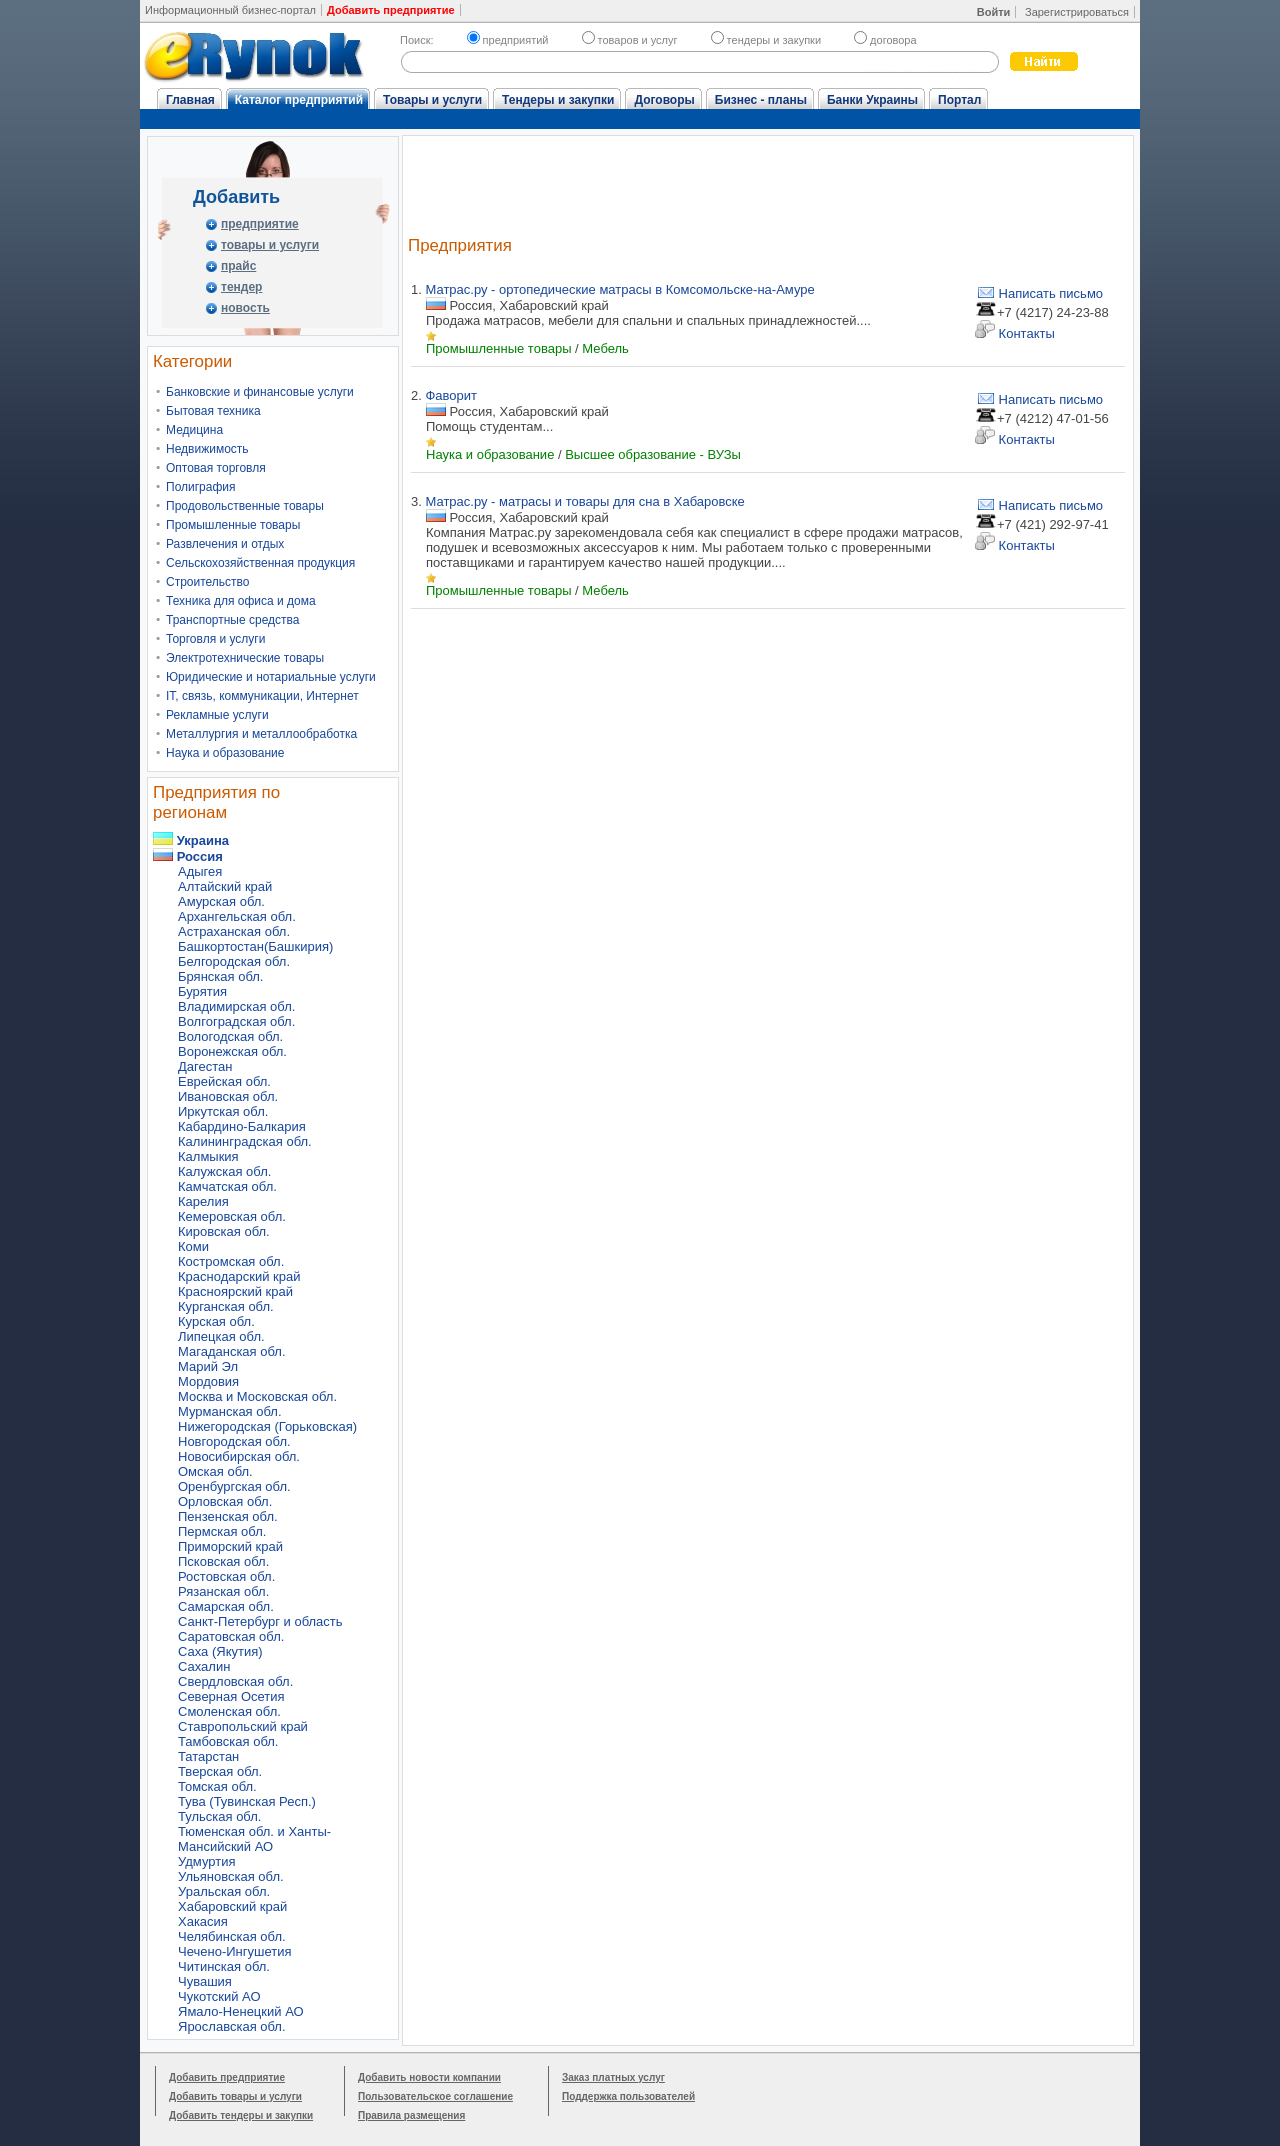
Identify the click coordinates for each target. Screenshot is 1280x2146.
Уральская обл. (224, 1891)
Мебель (605, 348)
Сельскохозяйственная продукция (260, 563)
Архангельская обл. (237, 916)
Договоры (664, 100)
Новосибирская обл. (239, 1456)
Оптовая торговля (216, 468)
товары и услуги (270, 245)
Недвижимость (207, 449)
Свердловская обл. (235, 1681)
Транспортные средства (232, 620)
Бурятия (202, 991)
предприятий (508, 40)
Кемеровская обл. (232, 1216)
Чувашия (205, 1981)
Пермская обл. (222, 1531)
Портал (959, 100)
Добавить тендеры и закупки (241, 2115)
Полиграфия (201, 487)
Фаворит (451, 395)
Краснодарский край (239, 1276)
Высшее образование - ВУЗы (653, 454)
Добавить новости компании (429, 2077)
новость (245, 308)
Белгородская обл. (234, 961)
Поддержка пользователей (628, 2096)
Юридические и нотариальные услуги (271, 677)
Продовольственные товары (245, 506)
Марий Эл (208, 1366)
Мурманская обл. (230, 1411)
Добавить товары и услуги (235, 2096)
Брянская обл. (220, 976)
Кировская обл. (224, 1231)
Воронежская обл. (232, 1051)
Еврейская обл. (224, 1081)
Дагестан (205, 1066)
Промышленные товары (233, 525)
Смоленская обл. (229, 1711)
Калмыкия (208, 1156)
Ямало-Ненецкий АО (241, 2011)
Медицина (194, 430)
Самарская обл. (226, 1606)
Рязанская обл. (223, 1591)
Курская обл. (216, 1321)
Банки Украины (872, 100)
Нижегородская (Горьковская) (267, 1426)
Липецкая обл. (221, 1336)
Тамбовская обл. (228, 1741)
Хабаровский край (232, 1906)
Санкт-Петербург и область (260, 1621)
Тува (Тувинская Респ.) (247, 1801)
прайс (238, 266)
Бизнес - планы (761, 100)
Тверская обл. (220, 1771)
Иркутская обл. (223, 1111)
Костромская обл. (231, 1261)
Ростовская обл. (226, 1576)
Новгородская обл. (234, 1441)
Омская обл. (215, 1471)
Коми (193, 1246)
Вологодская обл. (230, 1036)
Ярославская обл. (232, 2026)
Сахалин (204, 1666)
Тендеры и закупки (558, 100)
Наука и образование (225, 753)
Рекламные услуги (217, 715)
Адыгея (200, 871)
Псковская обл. (223, 1561)
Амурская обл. (221, 901)
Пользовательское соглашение (435, 2096)
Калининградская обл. (245, 1141)
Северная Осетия (231, 1696)
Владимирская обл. (236, 1006)
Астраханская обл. (234, 931)
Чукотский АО (219, 1996)
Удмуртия (206, 1861)
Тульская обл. (219, 1816)
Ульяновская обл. (231, 1876)
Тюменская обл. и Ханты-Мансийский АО (254, 1839)
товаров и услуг (630, 40)
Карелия (203, 1201)
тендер (241, 287)
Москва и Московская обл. (257, 1396)
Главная (190, 100)
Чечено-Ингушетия (234, 1951)
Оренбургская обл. (234, 1486)
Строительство (208, 582)
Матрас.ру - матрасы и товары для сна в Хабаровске (584, 501)
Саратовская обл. (231, 1636)
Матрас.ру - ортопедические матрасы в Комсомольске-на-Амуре (619, 289)
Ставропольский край (243, 1726)
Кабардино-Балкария (242, 1126)
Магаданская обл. (232, 1351)
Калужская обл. (224, 1171)
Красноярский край (235, 1291)
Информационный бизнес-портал (230, 10)
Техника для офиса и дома (241, 601)
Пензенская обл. (228, 1516)
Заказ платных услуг (613, 2077)
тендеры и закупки (766, 40)
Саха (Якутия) (220, 1651)
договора (885, 40)
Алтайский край (225, 886)
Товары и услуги (432, 100)
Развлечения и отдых (225, 544)
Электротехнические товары (245, 658)
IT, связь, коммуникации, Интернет (262, 696)
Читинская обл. (224, 1966)
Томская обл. (217, 1786)
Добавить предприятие (227, 2077)
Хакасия (203, 1921)
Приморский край (230, 1546)
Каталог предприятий (299, 100)
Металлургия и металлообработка (261, 734)
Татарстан (208, 1756)
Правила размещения (411, 2115)
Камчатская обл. (227, 1186)
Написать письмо (1039, 293)
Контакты (1015, 333)
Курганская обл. (226, 1306)
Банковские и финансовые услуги (260, 392)
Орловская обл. (225, 1501)
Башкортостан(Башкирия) (255, 946)
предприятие (260, 224)
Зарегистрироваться (1077, 12)
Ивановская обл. (228, 1096)
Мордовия (208, 1381)
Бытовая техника (213, 411)
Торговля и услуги (215, 639)
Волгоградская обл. (236, 1021)
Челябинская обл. (232, 1936)
